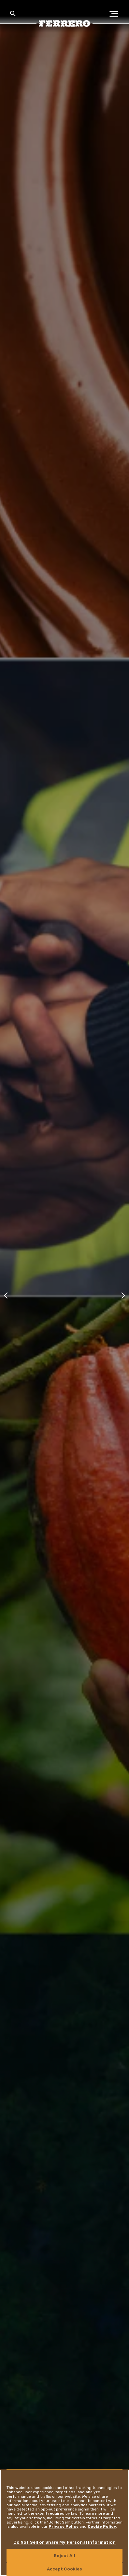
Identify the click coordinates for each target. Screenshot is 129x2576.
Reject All (64, 2555)
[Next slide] (123, 1295)
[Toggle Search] (13, 13)
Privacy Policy (64, 2526)
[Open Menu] (115, 13)
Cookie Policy (102, 2526)
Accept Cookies (64, 2569)
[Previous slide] (6, 1295)
